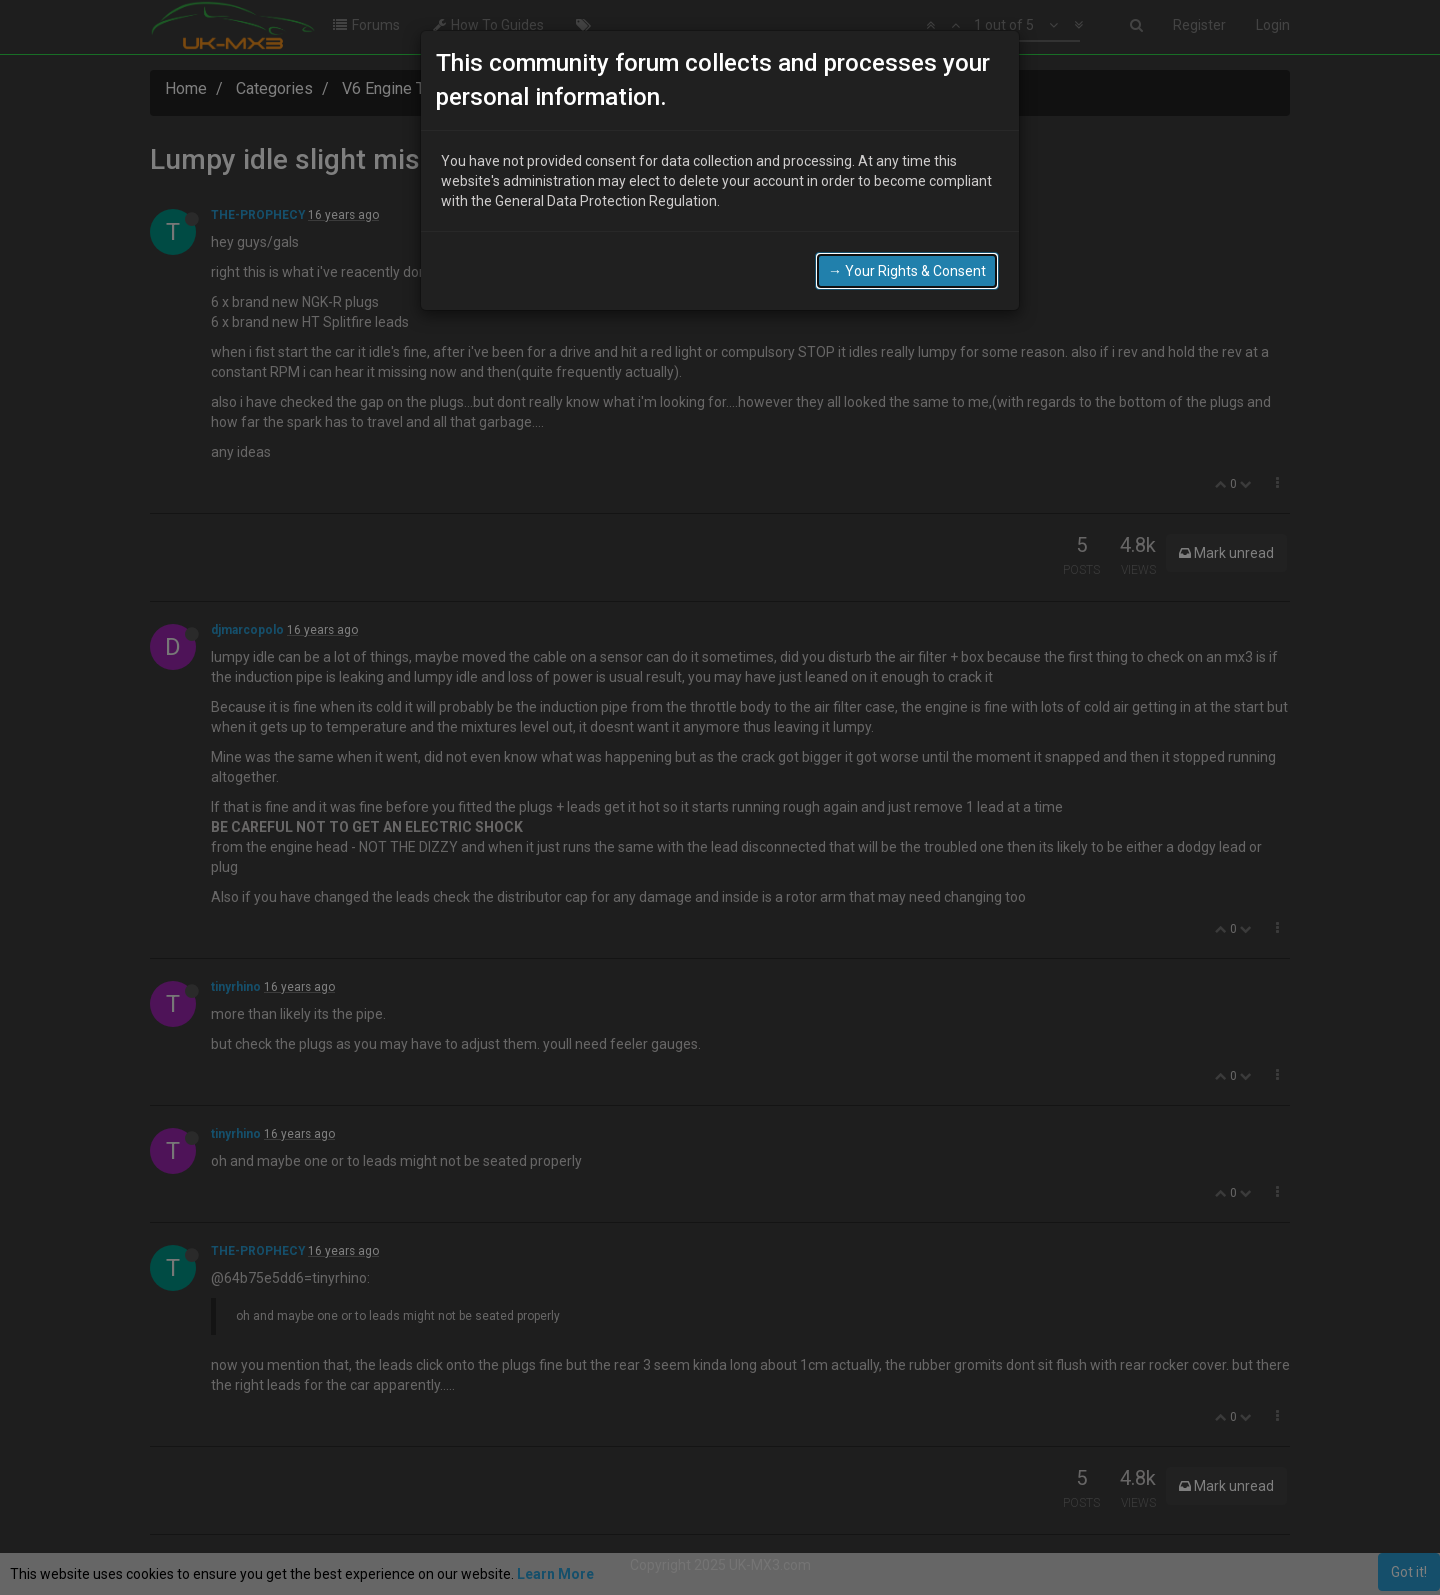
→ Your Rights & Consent (907, 271)
